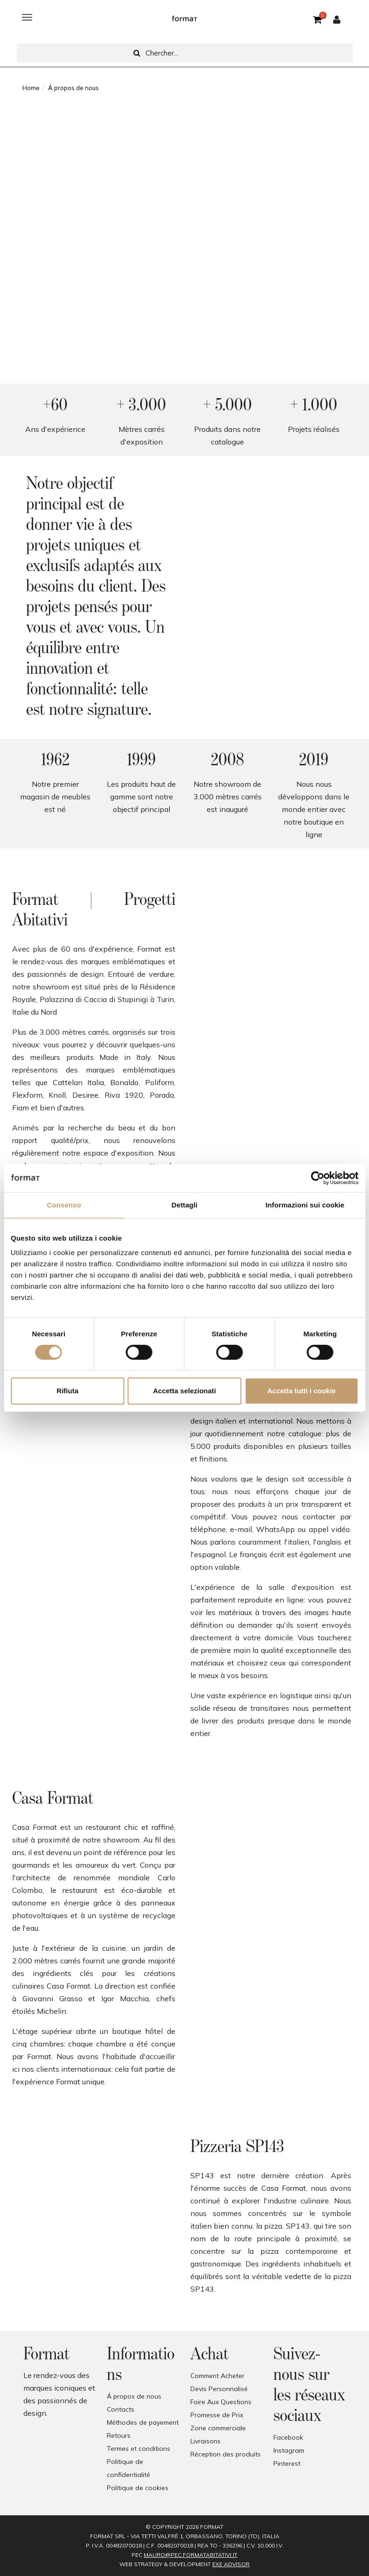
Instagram (288, 2450)
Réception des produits (225, 2454)
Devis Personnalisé (219, 2389)
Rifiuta (67, 1391)
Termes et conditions (138, 2448)
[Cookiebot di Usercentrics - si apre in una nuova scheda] (317, 1178)
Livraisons (205, 2441)
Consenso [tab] (64, 1205)
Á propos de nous (134, 2396)
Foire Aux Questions (220, 2402)
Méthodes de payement (143, 2422)
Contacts (120, 2409)
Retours (119, 2435)
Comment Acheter (217, 2375)
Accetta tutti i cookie (301, 1391)
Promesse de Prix (216, 2415)
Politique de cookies (137, 2488)
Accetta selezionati (184, 1391)
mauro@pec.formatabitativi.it (190, 2554)
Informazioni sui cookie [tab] (304, 1205)
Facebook (288, 2437)
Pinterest (286, 2463)
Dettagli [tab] (185, 1205)
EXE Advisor (231, 2564)
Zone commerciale (218, 2428)
